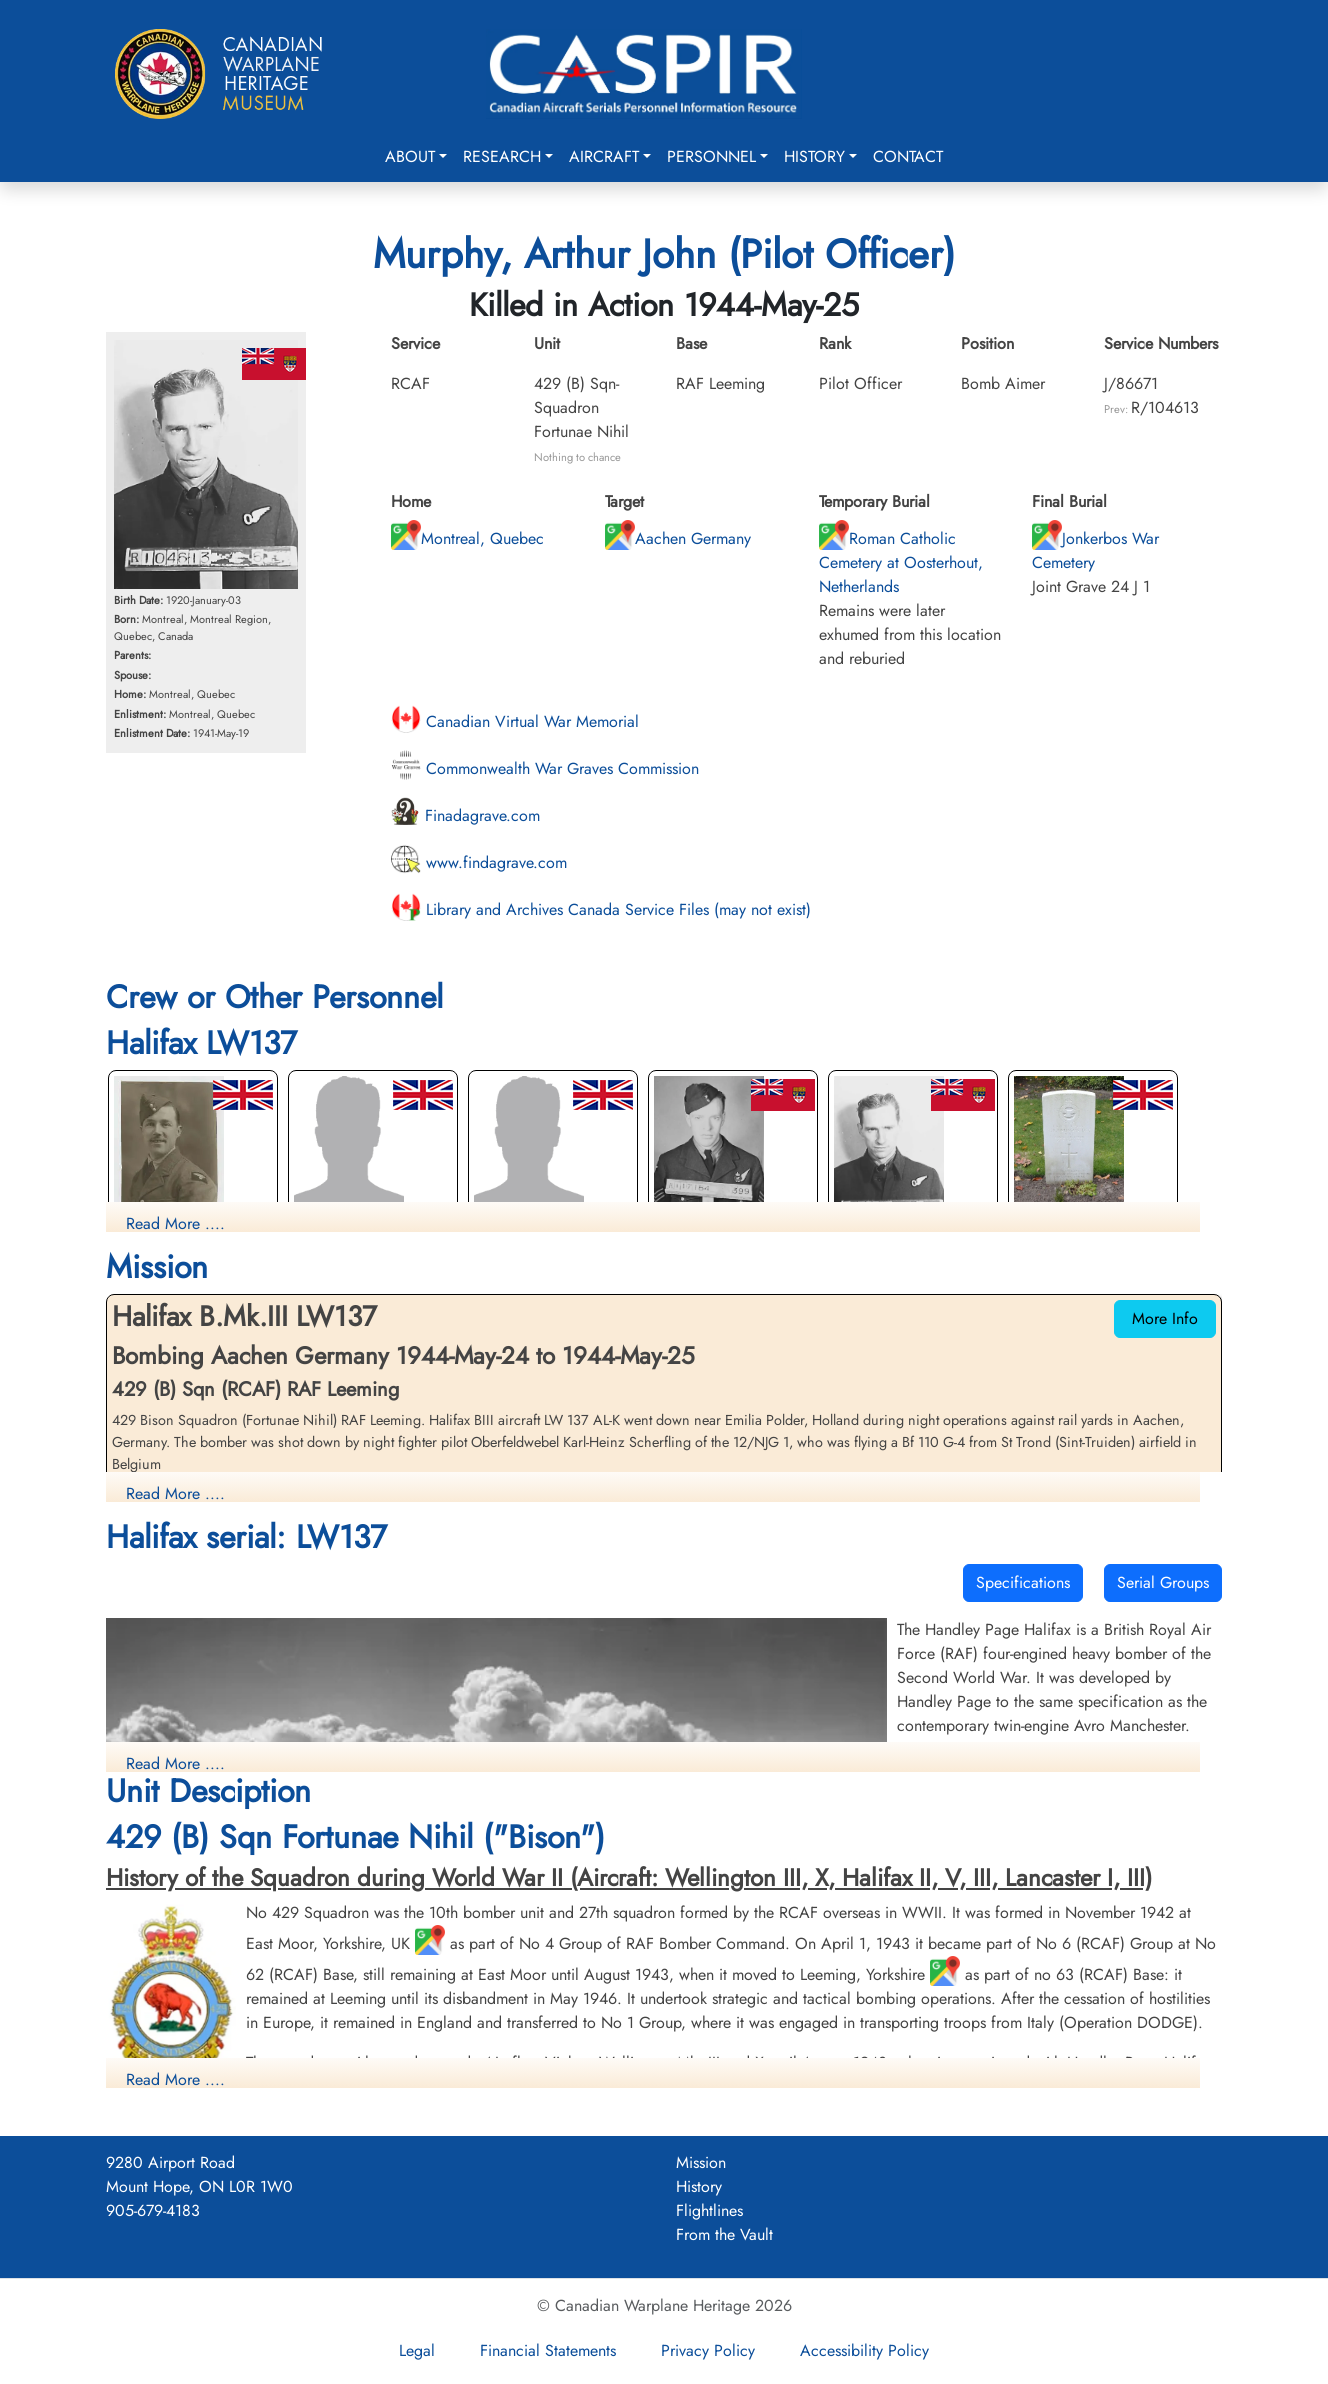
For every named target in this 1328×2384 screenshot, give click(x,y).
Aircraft (604, 156)
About (410, 156)
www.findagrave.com (479, 862)
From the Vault (724, 2234)
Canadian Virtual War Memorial (515, 721)
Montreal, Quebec (467, 538)
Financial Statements (548, 2350)
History (814, 156)
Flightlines (709, 2210)
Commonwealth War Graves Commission (545, 768)
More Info (1165, 1318)
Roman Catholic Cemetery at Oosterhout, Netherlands (901, 562)
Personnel (711, 156)
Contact (908, 156)
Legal (417, 2350)
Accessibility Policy (864, 2350)
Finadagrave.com (465, 815)
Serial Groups (1163, 1582)
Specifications (1023, 1582)
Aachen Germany (678, 538)
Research (502, 156)
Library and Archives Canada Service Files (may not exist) (601, 909)
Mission (701, 2162)
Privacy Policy (708, 2350)
